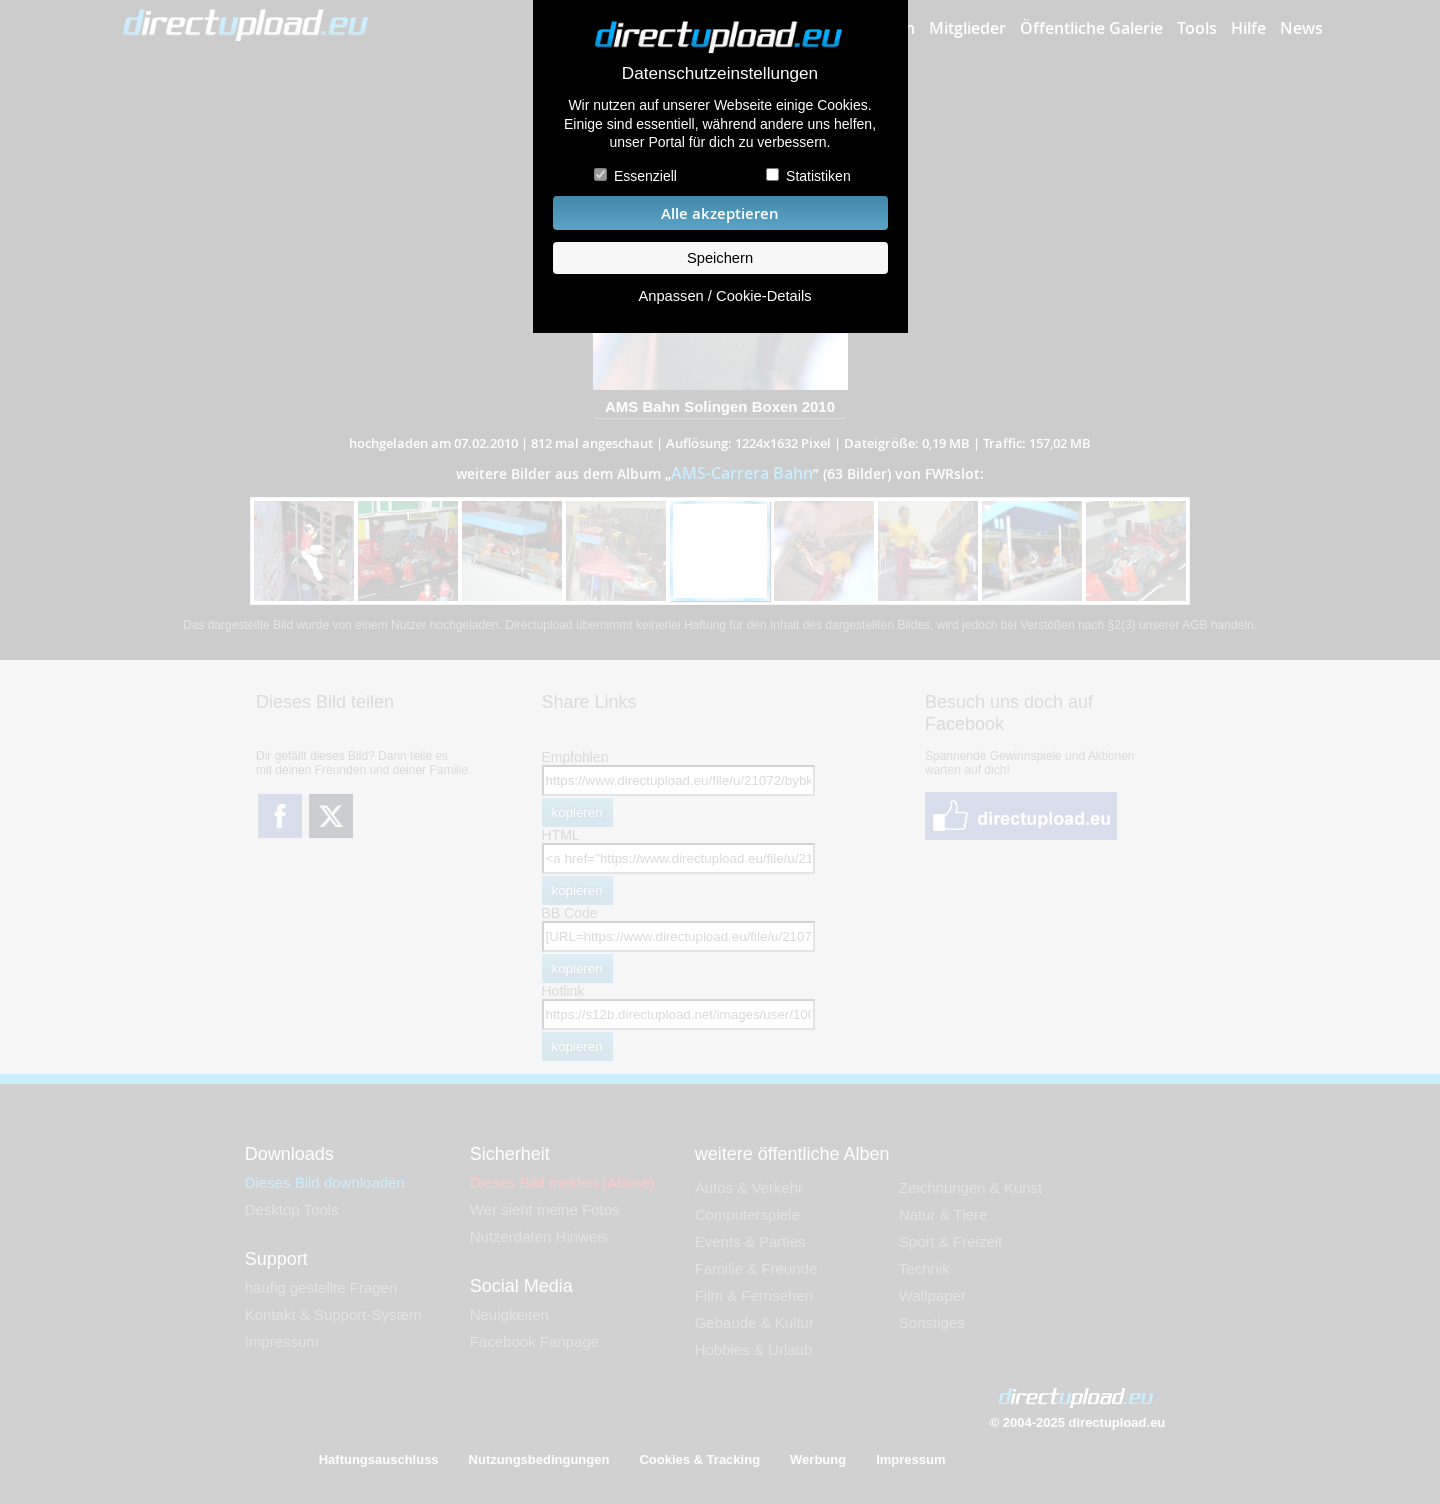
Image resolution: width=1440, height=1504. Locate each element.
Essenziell (645, 176)
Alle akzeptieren (720, 213)
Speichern (720, 258)
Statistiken (818, 176)
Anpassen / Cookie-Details (724, 296)
